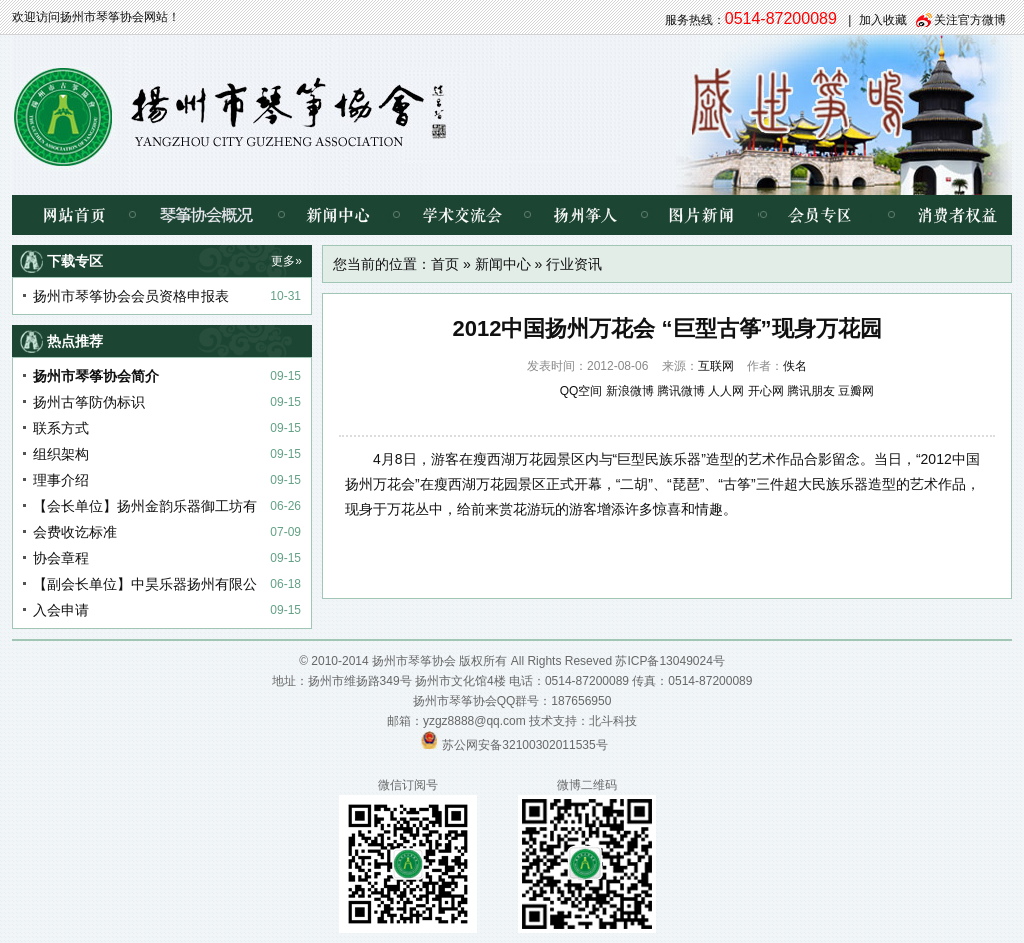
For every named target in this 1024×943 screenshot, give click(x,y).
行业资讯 (574, 264)
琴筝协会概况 (206, 215)
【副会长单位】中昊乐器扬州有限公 (145, 584)
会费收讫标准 (75, 532)
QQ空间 (581, 391)
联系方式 (61, 428)
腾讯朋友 (811, 391)
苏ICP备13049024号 (669, 661)
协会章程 (61, 558)
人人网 (726, 391)
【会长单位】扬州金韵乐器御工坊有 (145, 506)
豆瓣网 (856, 391)
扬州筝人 (585, 215)
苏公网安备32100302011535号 (524, 745)
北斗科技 (613, 721)
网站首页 (72, 215)
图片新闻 (701, 215)
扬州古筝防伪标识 (89, 402)
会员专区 (816, 215)
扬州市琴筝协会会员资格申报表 (131, 296)
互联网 (716, 366)
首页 (445, 264)
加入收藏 (883, 20)
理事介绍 (61, 480)
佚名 (795, 366)
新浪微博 (630, 391)
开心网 (766, 391)
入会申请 (61, 610)
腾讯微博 (681, 391)
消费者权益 (942, 215)
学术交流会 (461, 215)
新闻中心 (338, 215)
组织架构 (61, 454)
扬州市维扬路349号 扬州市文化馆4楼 (407, 681)
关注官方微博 (970, 20)
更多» (286, 261)
